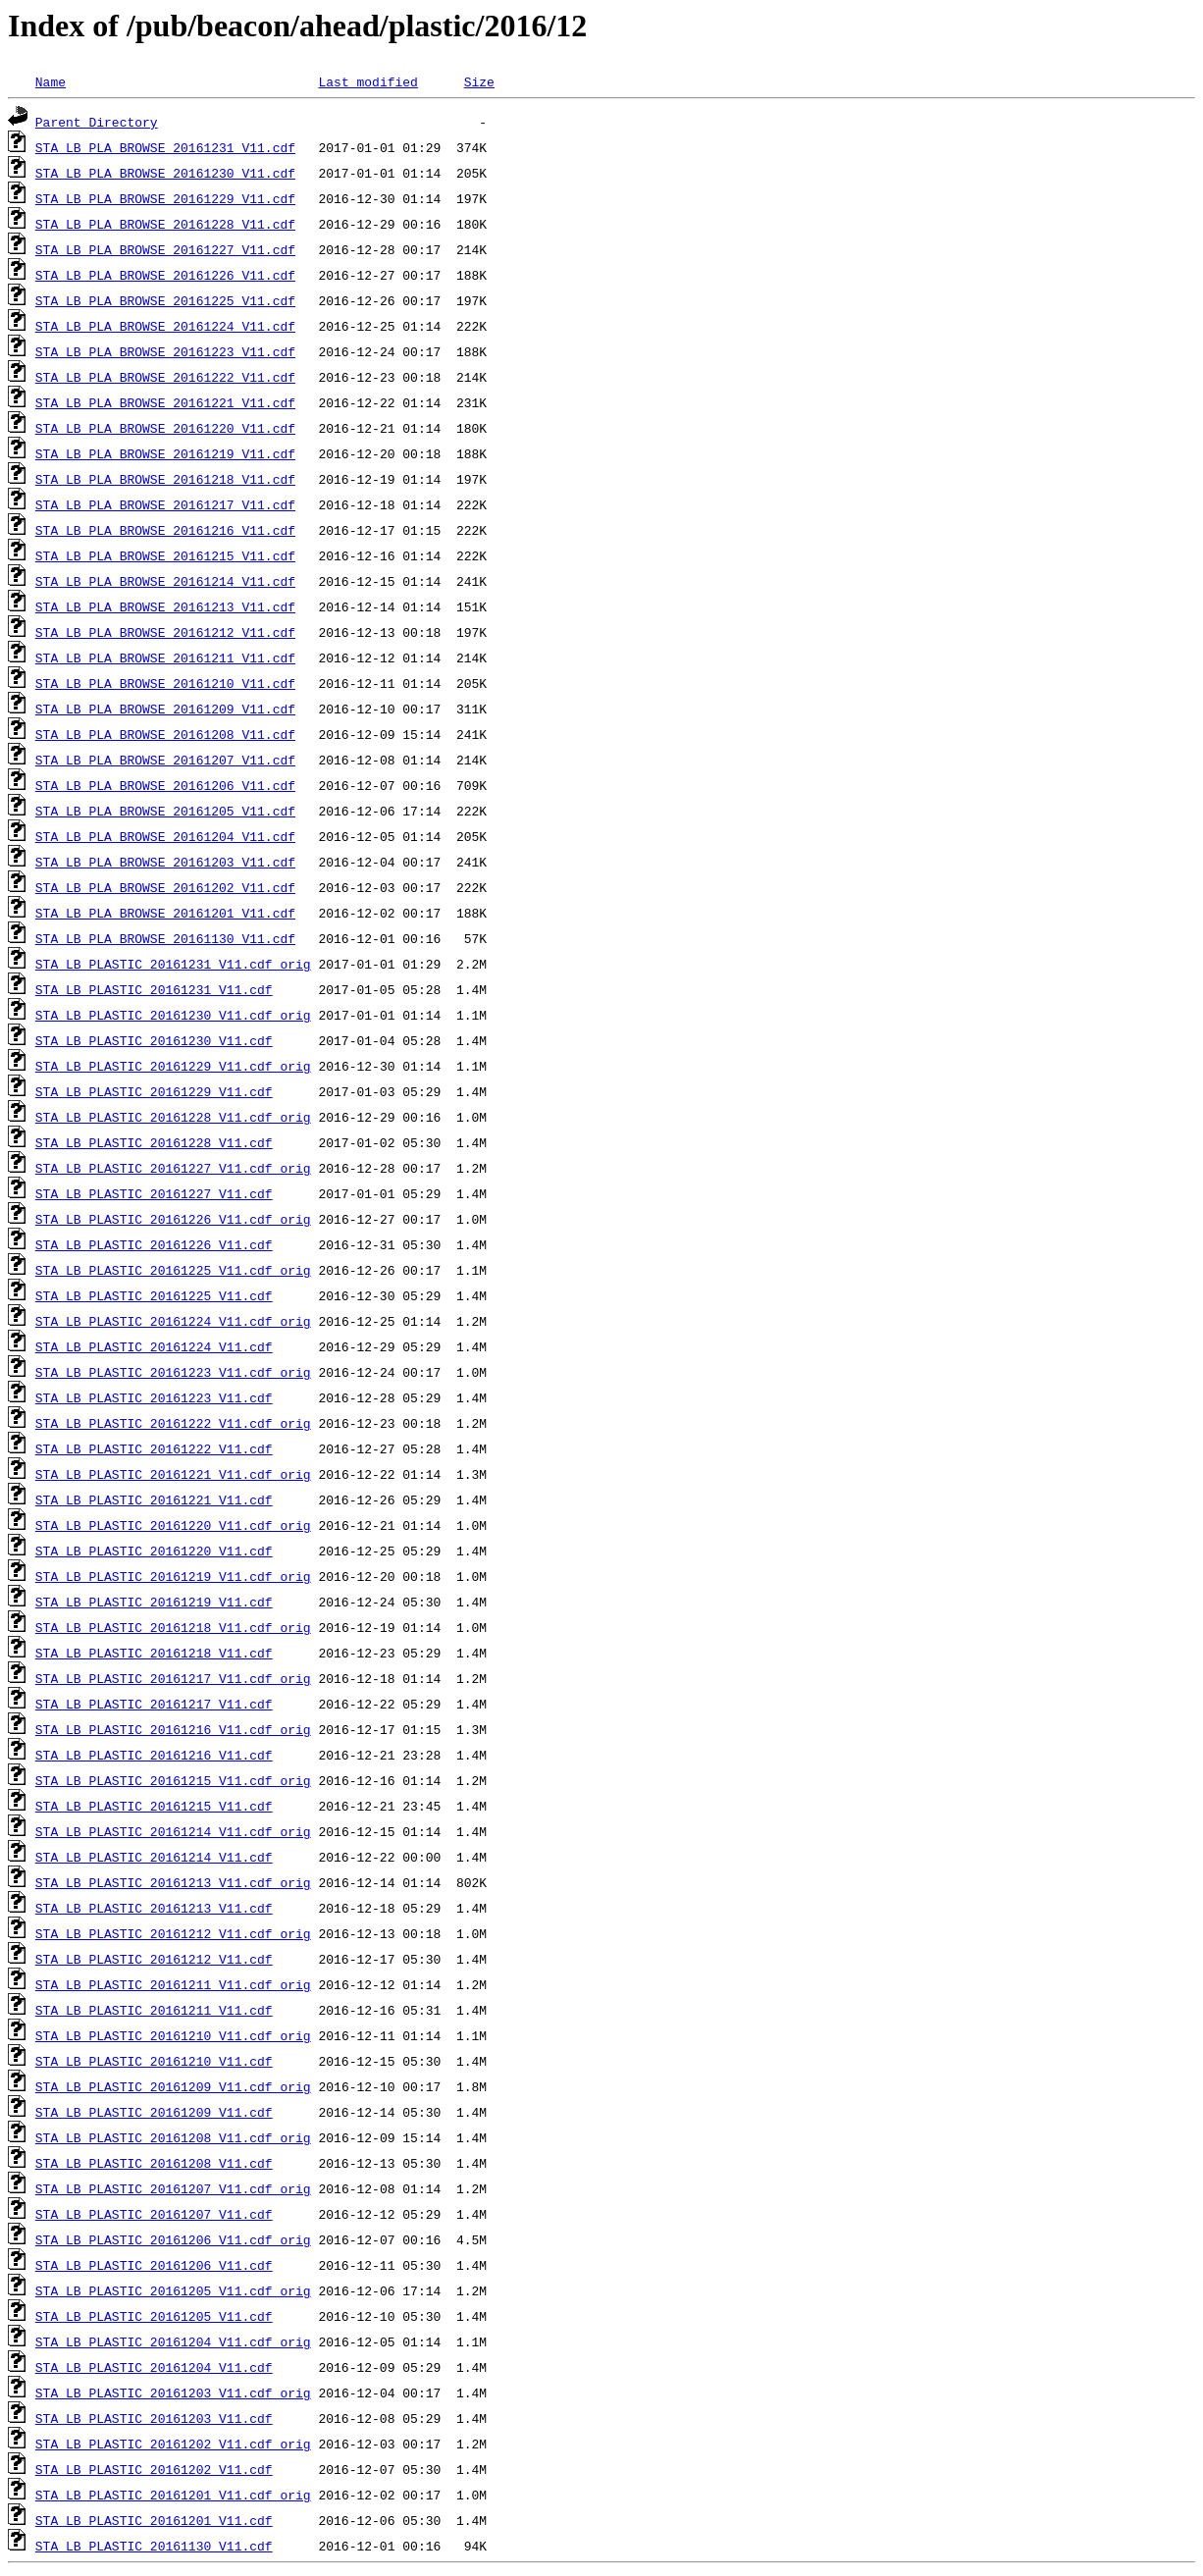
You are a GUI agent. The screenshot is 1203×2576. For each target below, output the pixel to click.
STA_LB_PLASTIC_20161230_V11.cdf (154, 1040)
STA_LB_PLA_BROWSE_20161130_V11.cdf (165, 938)
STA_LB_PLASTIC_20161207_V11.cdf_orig (173, 2188)
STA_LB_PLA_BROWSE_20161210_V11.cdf (165, 683)
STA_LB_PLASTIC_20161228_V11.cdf (154, 1142)
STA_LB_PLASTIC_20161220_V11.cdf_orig (173, 1525)
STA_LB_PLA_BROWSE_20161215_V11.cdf (165, 555)
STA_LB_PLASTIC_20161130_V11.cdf (154, 2545)
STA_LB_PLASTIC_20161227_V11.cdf (154, 1193)
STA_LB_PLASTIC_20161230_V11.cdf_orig (173, 1015)
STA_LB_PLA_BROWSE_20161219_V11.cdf (165, 453)
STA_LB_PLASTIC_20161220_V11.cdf (154, 1550)
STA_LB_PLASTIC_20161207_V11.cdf (154, 2214)
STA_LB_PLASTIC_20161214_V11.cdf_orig (173, 1831)
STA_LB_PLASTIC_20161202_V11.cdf (154, 2469)
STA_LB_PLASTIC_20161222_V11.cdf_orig (173, 1423)
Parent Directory (96, 122)
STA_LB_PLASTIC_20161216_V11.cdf (154, 1754)
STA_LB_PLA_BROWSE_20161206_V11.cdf (165, 785)
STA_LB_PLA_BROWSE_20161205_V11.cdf (165, 810)
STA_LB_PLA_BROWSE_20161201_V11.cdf (165, 912)
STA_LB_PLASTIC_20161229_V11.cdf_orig (173, 1066)
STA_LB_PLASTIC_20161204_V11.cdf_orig (173, 2341)
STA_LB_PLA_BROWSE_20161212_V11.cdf (165, 632)
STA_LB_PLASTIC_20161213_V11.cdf (154, 1908)
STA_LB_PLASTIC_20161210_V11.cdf (154, 2061)
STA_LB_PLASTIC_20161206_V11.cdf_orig (173, 2239)
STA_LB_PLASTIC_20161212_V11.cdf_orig (173, 1933)
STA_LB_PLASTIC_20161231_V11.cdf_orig (173, 964)
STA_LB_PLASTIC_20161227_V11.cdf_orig (173, 1168)
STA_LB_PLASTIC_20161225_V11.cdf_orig (173, 1270)
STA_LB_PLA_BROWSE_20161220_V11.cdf (165, 428)
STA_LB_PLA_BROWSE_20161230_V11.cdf (165, 173)
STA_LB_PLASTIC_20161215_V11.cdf (154, 1805)
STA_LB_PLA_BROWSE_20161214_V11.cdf (165, 581)
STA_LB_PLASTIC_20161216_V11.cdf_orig (173, 1729)
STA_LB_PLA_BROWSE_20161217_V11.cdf (165, 504)
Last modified (367, 81)
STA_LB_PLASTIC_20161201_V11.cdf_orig (173, 2494)
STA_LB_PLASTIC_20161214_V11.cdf (154, 1857)
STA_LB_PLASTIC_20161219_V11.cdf (154, 1601)
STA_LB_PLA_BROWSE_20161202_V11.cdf (165, 887)
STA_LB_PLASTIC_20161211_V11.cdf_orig (173, 1984)
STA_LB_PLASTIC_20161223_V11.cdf (154, 1397)
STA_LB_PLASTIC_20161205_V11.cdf (154, 2316)
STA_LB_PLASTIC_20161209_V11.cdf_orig (173, 2086)
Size (479, 81)
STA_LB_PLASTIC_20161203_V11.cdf (154, 2418)
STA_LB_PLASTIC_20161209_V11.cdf (154, 2112)
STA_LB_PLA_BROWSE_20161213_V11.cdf (165, 606)
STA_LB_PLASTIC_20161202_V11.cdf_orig (173, 2443)
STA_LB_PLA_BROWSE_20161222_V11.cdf (165, 377)
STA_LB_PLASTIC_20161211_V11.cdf (154, 2010)
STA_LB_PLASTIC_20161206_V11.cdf (154, 2265)
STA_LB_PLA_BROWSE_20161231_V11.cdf (165, 147)
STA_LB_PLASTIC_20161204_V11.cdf (154, 2367)
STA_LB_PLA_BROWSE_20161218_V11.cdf (165, 479)
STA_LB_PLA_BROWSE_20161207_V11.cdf (165, 759)
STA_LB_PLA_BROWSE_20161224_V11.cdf (165, 326)
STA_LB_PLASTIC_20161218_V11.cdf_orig (173, 1627)
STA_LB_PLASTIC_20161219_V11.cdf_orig (173, 1576)
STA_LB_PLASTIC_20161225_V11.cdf (154, 1295)
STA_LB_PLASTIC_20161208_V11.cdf (154, 2163)
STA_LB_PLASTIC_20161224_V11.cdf (154, 1346)
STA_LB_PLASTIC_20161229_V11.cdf (154, 1091)
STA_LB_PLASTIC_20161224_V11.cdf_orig (173, 1321)
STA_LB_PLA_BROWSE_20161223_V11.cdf (165, 351)
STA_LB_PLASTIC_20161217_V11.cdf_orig (173, 1678)
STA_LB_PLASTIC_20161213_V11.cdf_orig (173, 1882)
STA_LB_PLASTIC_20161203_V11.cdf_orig (173, 2392)
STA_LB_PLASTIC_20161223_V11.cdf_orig (173, 1372)
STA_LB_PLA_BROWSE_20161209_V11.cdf (165, 708)
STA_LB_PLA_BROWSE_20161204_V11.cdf (165, 836)
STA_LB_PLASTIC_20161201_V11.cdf (154, 2520)
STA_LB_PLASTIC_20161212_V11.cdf (154, 1959)
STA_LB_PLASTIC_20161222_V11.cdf (154, 1448)
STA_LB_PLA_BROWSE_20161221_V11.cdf (165, 402)
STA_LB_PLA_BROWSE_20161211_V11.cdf (165, 657)
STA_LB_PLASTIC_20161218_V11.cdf (154, 1652)
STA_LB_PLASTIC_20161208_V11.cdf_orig (173, 2137)
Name (50, 81)
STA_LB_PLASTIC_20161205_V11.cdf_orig (173, 2290)
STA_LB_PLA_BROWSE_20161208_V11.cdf (165, 734)
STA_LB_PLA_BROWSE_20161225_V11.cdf (165, 300)
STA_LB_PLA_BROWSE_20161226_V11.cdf (165, 275)
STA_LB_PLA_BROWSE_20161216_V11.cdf (165, 530)
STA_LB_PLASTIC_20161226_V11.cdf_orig (173, 1219)
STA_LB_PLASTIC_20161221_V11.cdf (154, 1499)
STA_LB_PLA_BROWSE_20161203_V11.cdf (165, 861)
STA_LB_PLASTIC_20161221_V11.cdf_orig (173, 1474)
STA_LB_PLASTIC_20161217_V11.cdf (154, 1703)
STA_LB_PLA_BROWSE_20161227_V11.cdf (165, 249)
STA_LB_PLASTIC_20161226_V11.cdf (154, 1244)
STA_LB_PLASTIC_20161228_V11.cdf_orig (173, 1117)
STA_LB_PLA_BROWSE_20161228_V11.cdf (165, 224)
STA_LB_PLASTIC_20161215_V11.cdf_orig (173, 1780)
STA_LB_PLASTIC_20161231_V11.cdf (154, 989)
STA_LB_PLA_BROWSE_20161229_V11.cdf (165, 198)
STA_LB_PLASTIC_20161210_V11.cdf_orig (173, 2035)
